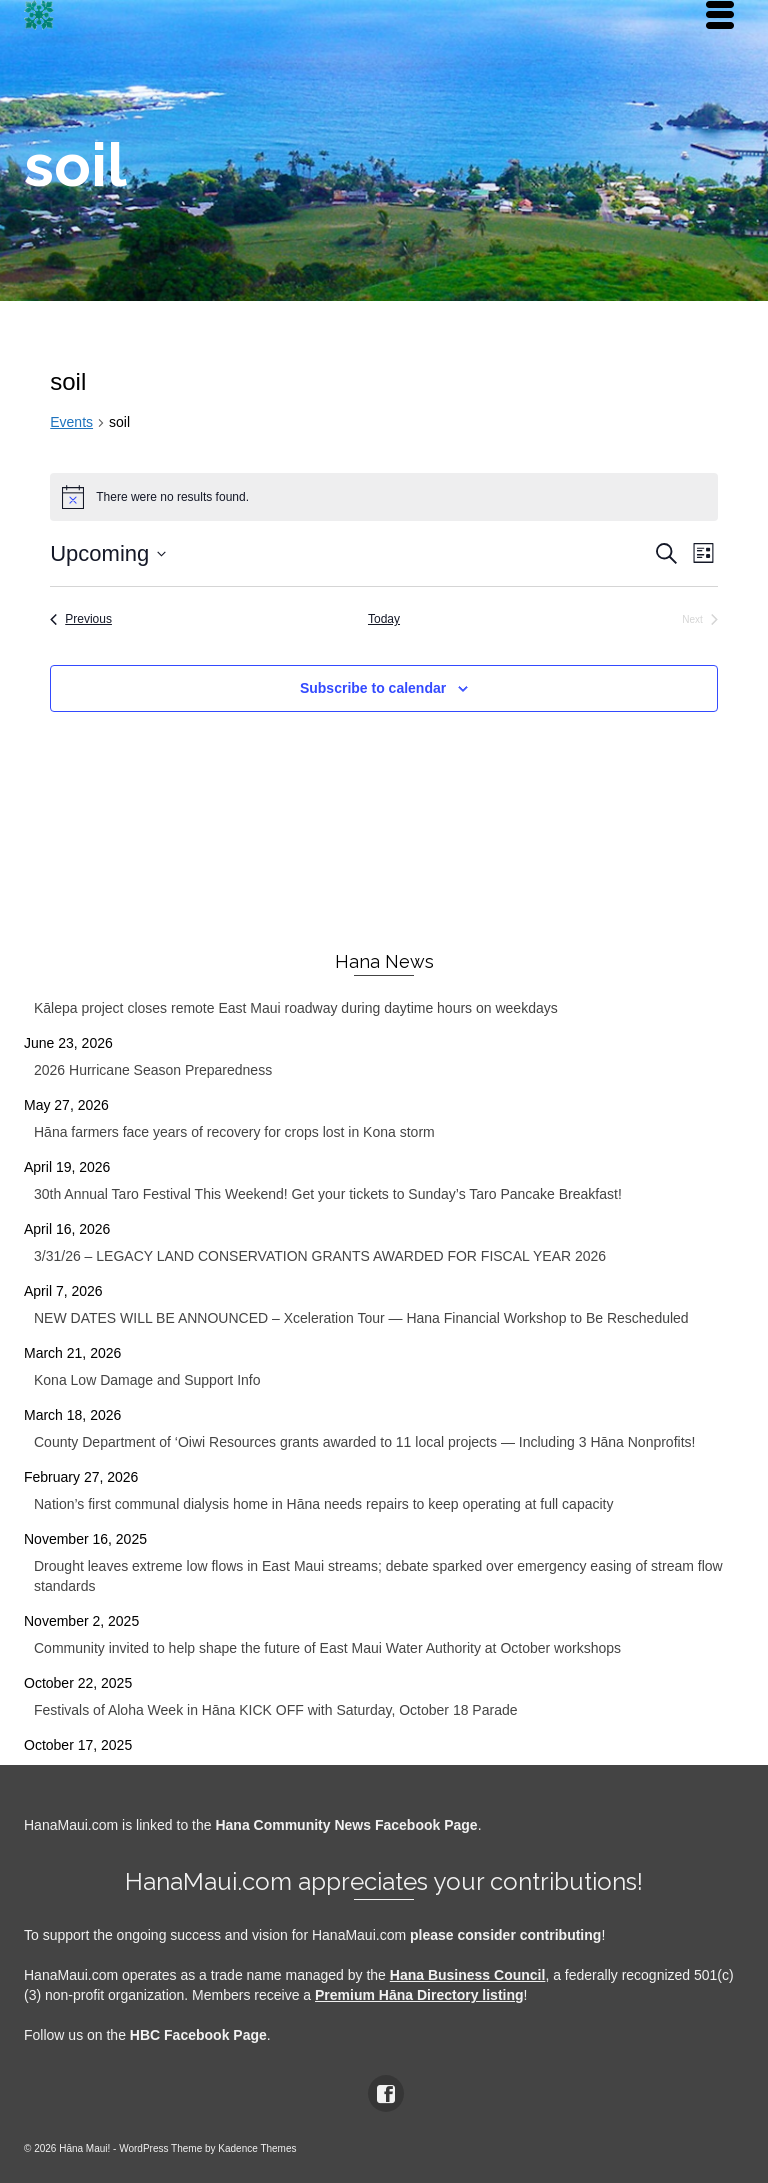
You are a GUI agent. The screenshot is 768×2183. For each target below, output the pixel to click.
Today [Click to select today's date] (384, 619)
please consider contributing (505, 1935)
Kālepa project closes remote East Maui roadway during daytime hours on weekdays (296, 1008)
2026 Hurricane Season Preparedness (153, 1070)
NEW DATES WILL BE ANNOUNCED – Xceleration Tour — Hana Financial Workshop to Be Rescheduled (361, 1318)
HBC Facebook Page (198, 2035)
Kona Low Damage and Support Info (147, 1380)
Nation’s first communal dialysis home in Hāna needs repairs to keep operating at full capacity (323, 1504)
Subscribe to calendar (373, 688)
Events (71, 422)
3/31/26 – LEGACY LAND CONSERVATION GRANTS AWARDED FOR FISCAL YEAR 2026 (320, 1256)
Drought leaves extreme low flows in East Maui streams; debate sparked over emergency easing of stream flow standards (378, 1576)
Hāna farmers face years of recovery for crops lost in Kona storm (234, 1132)
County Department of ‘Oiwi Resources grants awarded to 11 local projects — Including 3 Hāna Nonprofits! (364, 1442)
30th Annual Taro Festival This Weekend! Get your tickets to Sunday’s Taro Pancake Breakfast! (328, 1194)
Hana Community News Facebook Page (346, 1825)
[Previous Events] (81, 619)
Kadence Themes (257, 2148)
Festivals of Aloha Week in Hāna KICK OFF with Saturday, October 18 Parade (276, 1710)
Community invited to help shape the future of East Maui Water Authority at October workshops (327, 1648)
